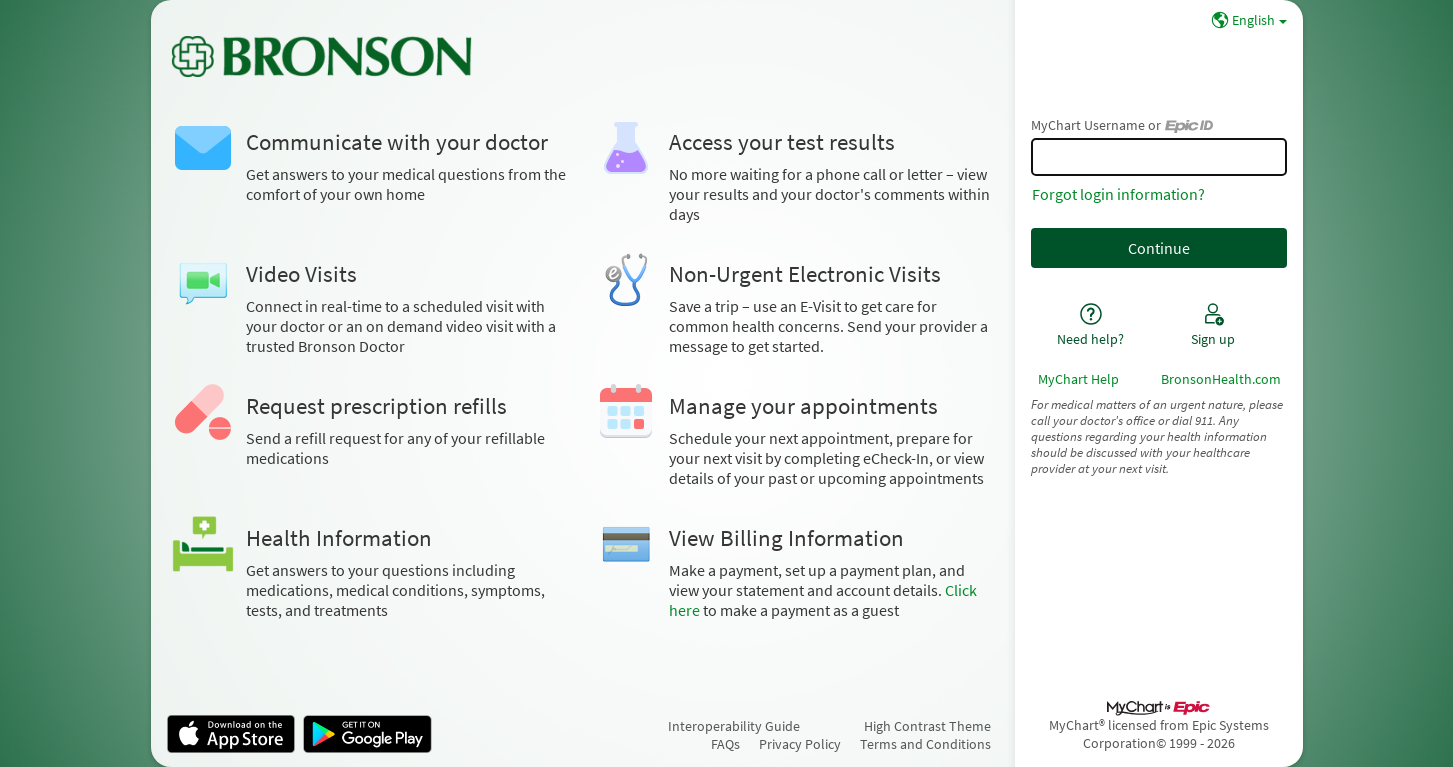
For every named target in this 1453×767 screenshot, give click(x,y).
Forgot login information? (1118, 194)
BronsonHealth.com (1221, 379)
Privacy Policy (800, 744)
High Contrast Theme (927, 726)
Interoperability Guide (734, 726)
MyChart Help (1078, 379)
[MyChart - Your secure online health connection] (321, 56)
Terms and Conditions (925, 744)
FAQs (725, 744)
